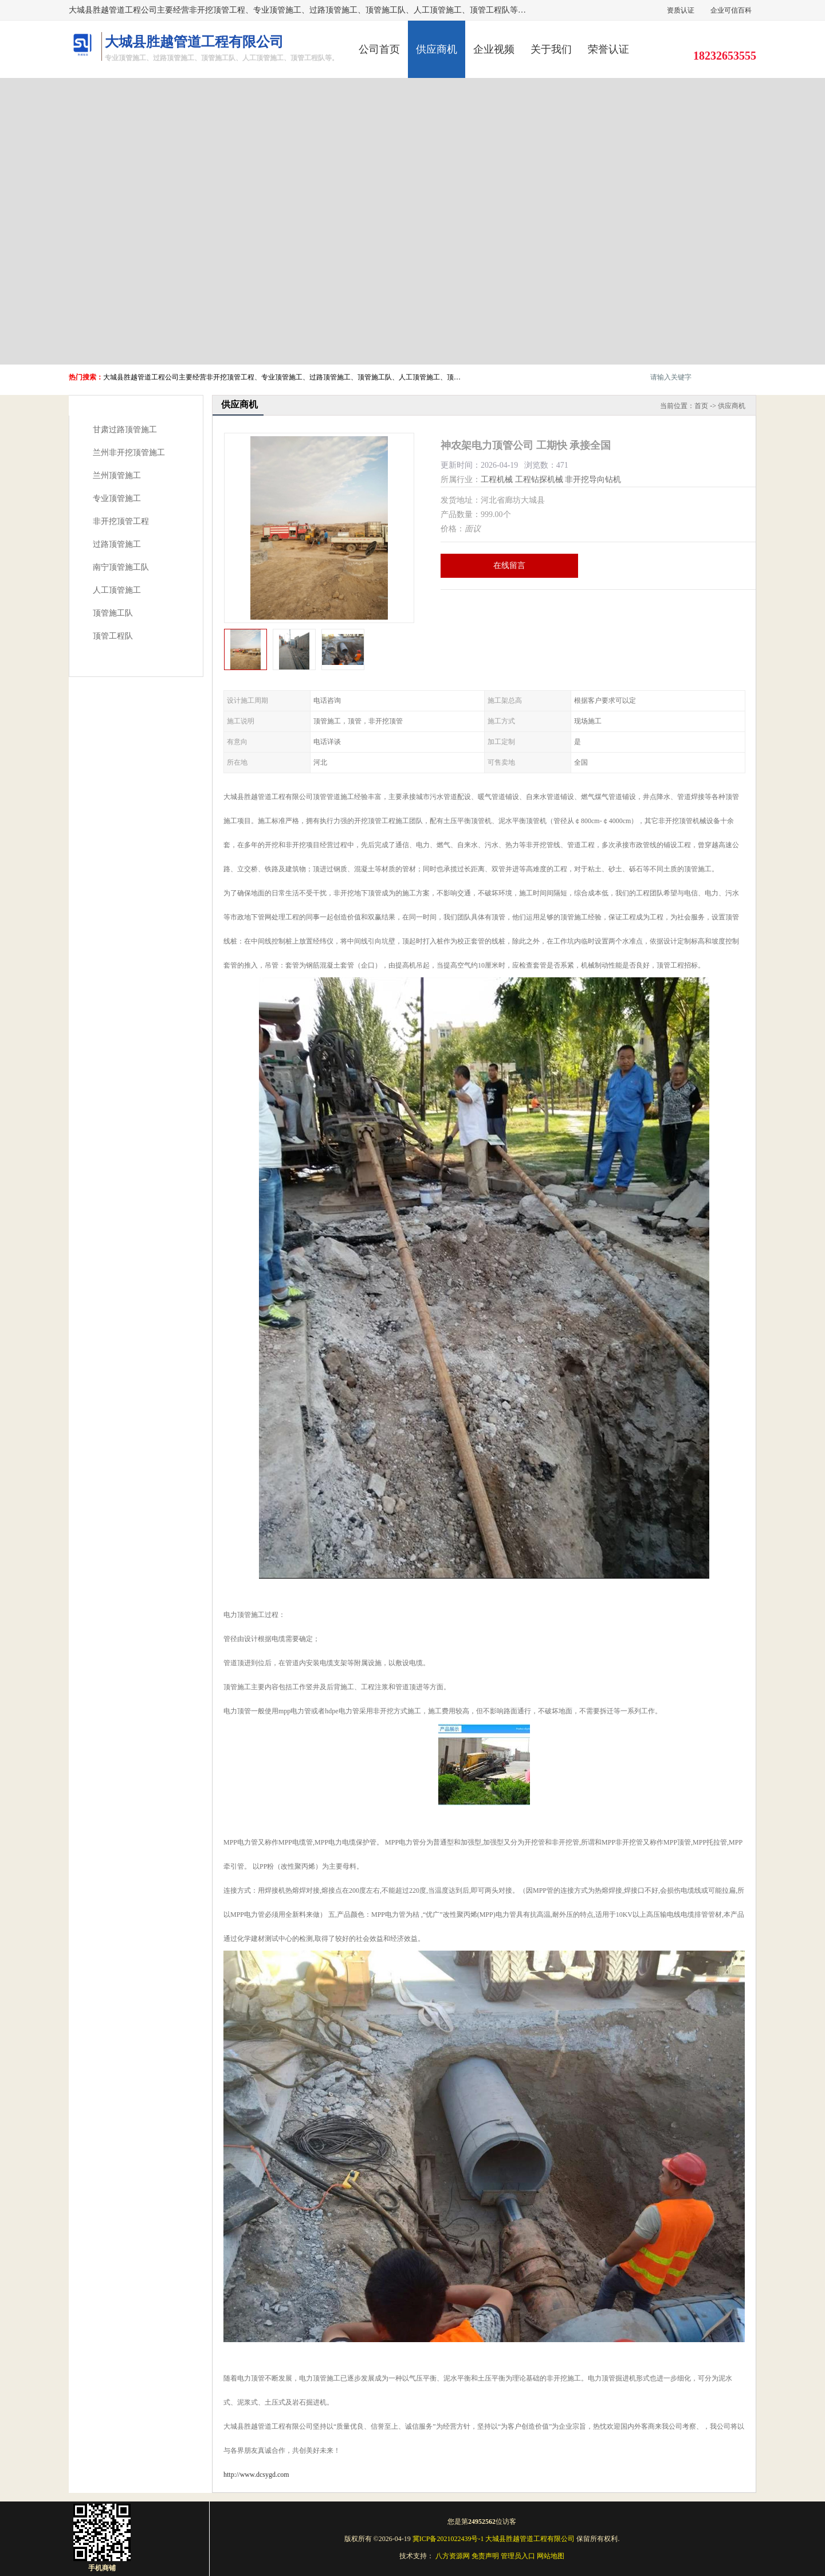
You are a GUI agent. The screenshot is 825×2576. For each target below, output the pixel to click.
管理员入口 (518, 2556)
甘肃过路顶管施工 (125, 429)
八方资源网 (452, 2556)
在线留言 (509, 565)
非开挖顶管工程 (121, 521)
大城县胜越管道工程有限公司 (530, 2539)
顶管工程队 (113, 636)
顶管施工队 (113, 613)
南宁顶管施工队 (121, 567)
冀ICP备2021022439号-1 (448, 2539)
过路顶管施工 (117, 544)
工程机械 (497, 479)
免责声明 (485, 2556)
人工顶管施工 (117, 590)
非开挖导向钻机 (593, 479)
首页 (701, 406)
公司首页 (379, 49)
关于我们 (551, 49)
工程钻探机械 (539, 479)
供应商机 (436, 49)
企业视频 (493, 49)
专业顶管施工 (117, 498)
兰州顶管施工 (117, 475)
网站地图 (550, 2556)
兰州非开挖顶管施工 (129, 452)
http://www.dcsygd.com (256, 2475)
